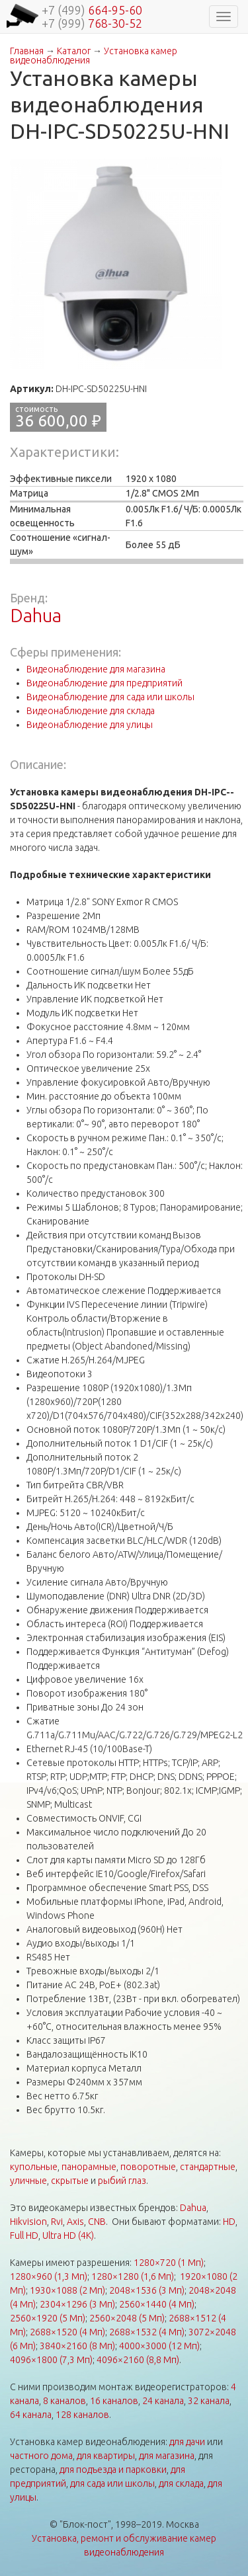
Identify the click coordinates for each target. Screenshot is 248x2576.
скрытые (70, 2180)
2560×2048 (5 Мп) (127, 2318)
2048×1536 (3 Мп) (147, 2290)
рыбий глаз (122, 2180)
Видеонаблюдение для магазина (95, 669)
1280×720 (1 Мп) (169, 2262)
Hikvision (28, 2221)
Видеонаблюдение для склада (90, 710)
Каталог (74, 51)
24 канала (163, 2400)
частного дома (41, 2455)
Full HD (24, 2235)
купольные (34, 2166)
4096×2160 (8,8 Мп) (138, 2360)
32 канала (208, 2400)
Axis (75, 2221)
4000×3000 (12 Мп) (159, 2346)
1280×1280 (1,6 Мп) (132, 2276)
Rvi (57, 2221)
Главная (27, 51)
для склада (181, 2483)
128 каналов (82, 2414)
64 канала (31, 2414)
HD (229, 2221)
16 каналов (114, 2400)
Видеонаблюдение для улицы (89, 724)
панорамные (89, 2166)
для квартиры (106, 2455)
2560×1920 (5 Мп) (47, 2318)
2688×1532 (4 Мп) (147, 2332)
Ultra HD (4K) (68, 2235)
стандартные (207, 2166)
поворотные (148, 2166)
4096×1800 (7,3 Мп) (51, 2360)
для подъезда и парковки (113, 2469)
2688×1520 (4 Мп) (67, 2332)
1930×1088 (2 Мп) (67, 2290)
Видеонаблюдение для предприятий (104, 683)
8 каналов (64, 2400)
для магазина (166, 2455)
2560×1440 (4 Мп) (156, 2304)
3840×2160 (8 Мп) (77, 2346)
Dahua (36, 615)
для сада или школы (112, 2483)
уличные (28, 2180)
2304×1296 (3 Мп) (77, 2304)
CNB (97, 2221)
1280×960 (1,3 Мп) (48, 2276)
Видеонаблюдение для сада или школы (110, 697)
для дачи (187, 2441)
